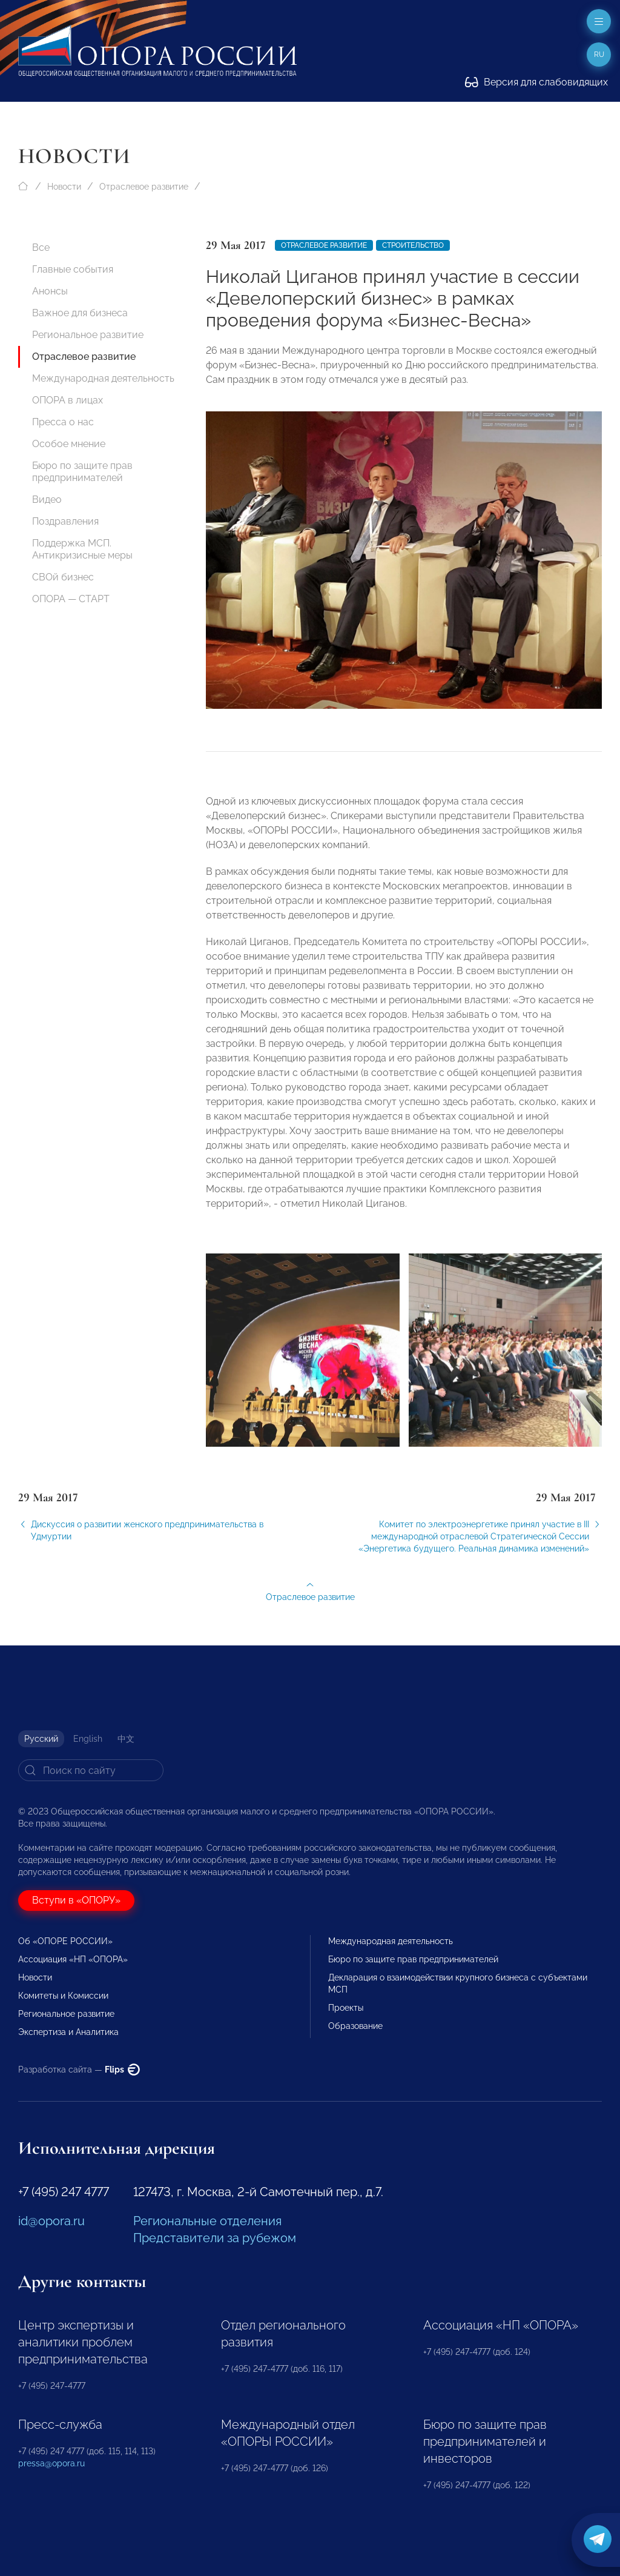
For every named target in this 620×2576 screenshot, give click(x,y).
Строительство (413, 245)
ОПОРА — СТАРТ (71, 599)
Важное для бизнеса (80, 313)
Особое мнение (68, 444)
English (87, 1739)
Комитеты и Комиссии (63, 1995)
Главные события (72, 269)
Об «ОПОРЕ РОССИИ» (65, 1941)
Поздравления (65, 521)
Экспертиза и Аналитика (68, 2032)
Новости (64, 186)
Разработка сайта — (79, 2069)
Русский (41, 1739)
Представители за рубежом (214, 2238)
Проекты (345, 2008)
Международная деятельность (103, 378)
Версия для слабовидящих (536, 82)
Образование (355, 2026)
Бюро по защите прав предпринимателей (82, 471)
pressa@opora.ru (51, 2463)
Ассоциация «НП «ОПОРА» (73, 1959)
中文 (125, 1739)
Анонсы (50, 291)
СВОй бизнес (63, 577)
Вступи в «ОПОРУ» (76, 1900)
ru (599, 54)
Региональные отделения (207, 2221)
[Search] (90, 1770)
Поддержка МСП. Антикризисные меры (82, 549)
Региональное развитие (87, 334)
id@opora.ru (51, 2221)
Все (41, 247)
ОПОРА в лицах (67, 400)
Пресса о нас (63, 422)
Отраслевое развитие (143, 186)
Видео (47, 499)
